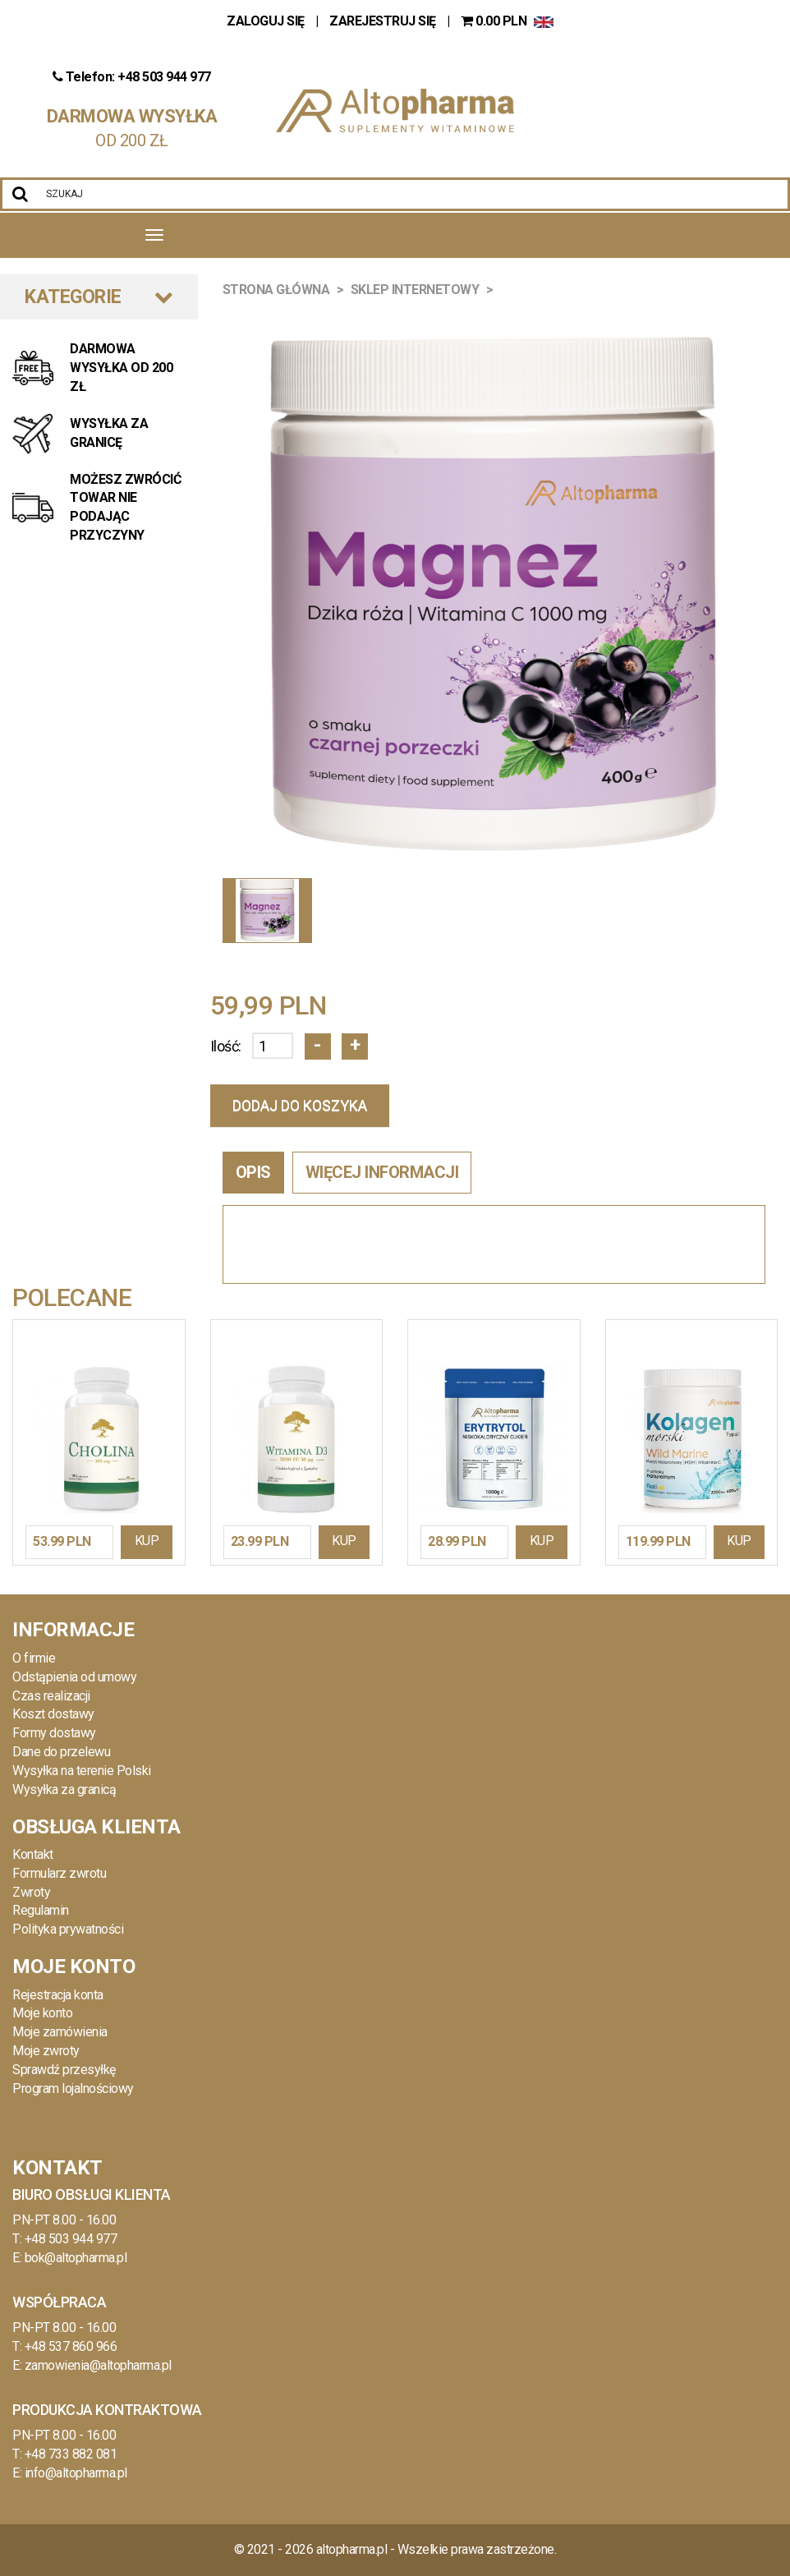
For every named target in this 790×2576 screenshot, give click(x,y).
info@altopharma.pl (76, 2473)
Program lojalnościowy (73, 2088)
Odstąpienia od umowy (74, 1677)
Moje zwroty (46, 2050)
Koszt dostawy (53, 1714)
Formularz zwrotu (59, 1873)
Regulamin (40, 1910)
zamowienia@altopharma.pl (98, 2365)
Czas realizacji (51, 1696)
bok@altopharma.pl (76, 2258)
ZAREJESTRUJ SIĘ (382, 21)
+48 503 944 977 (71, 2239)
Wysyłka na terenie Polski (81, 1770)
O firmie (33, 1658)
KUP (147, 1540)
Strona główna (276, 289)
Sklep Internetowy (415, 289)
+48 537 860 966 (71, 2346)
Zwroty (31, 1892)
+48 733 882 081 (71, 2454)
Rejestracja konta (57, 1995)
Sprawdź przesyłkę (64, 2069)
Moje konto (42, 2013)
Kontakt (32, 1854)
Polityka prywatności (67, 1929)
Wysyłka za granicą (64, 1789)
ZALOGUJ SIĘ (267, 21)
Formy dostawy (54, 1733)
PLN (495, 21)
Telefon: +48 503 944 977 (132, 77)
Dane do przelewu (61, 1752)
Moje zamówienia (60, 2032)
